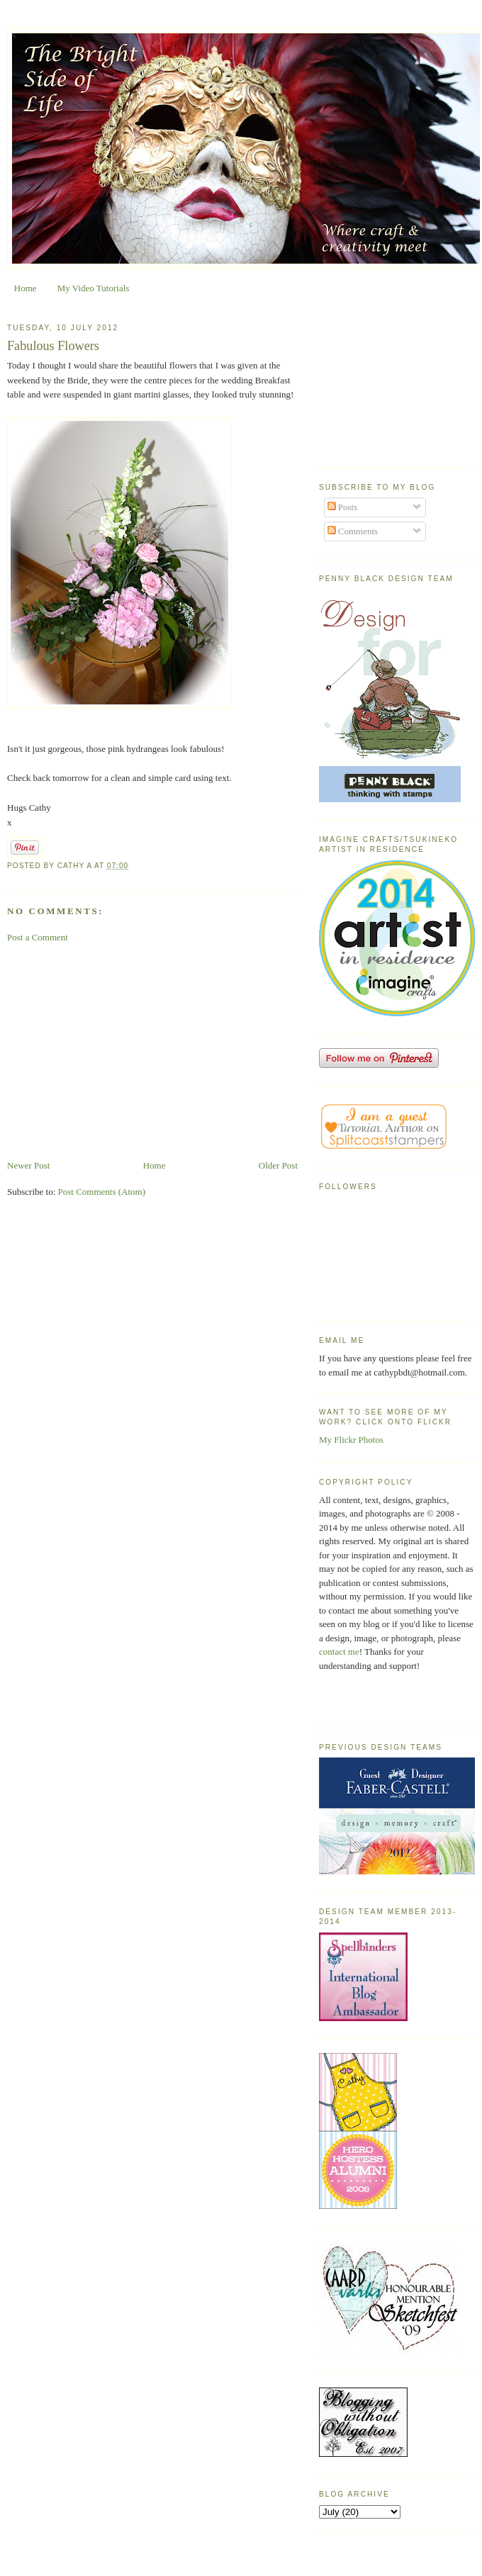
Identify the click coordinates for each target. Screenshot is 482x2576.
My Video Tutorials (93, 288)
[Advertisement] (152, 1051)
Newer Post (28, 1165)
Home (25, 288)
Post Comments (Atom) (102, 1191)
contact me (339, 1651)
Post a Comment (37, 937)
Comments (353, 531)
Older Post (278, 1165)
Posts (342, 507)
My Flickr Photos (351, 1439)
